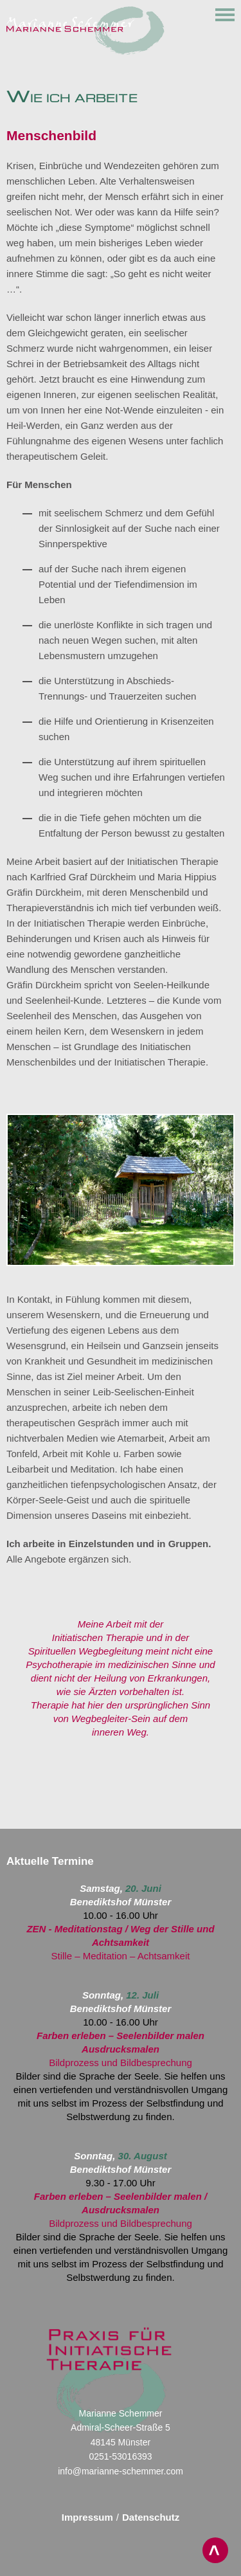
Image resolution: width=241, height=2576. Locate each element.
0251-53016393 (120, 2456)
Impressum (87, 2517)
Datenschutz (150, 2517)
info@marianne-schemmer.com (120, 2471)
